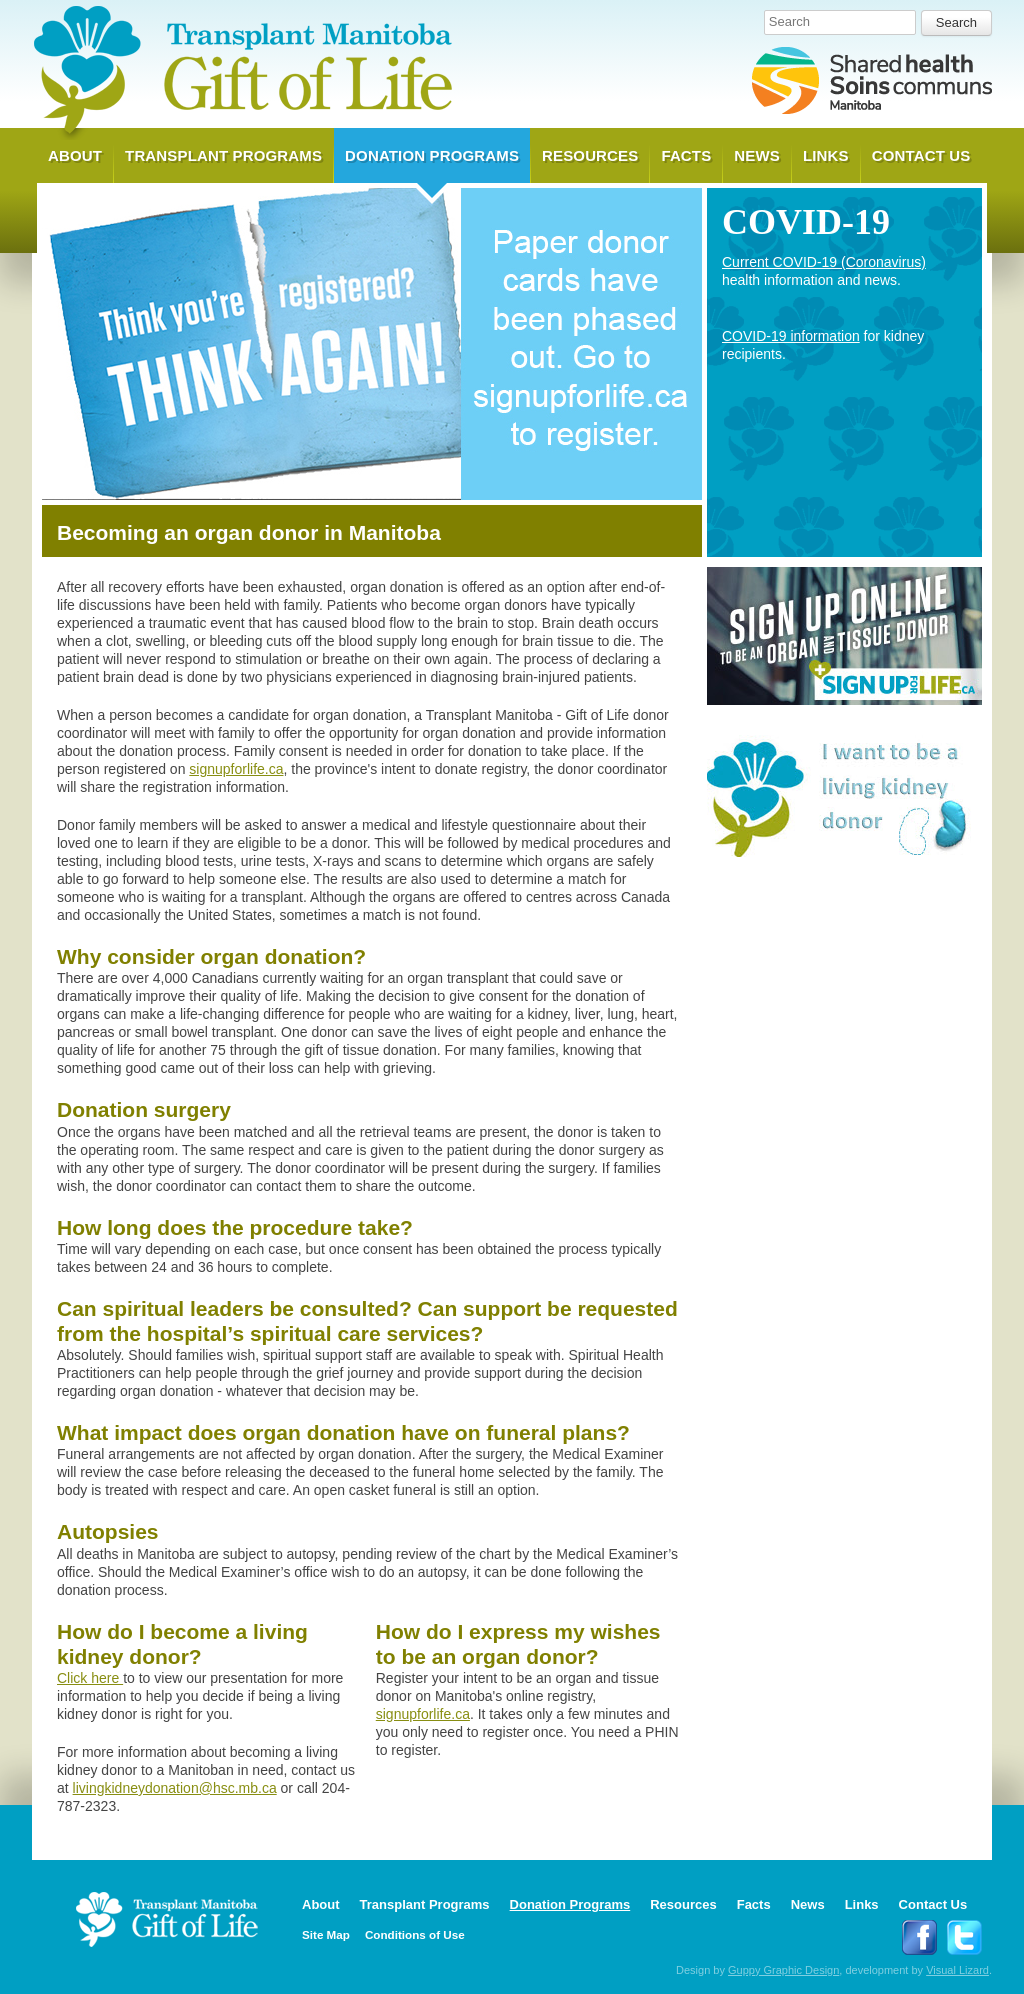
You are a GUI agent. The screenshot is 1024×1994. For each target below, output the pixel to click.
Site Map (326, 1934)
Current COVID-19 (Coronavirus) (824, 262)
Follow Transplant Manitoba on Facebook (919, 1937)
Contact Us (921, 155)
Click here (90, 1678)
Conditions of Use (415, 1934)
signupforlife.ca (236, 769)
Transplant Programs (223, 155)
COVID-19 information (791, 336)
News (757, 155)
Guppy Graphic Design (783, 1970)
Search (789, 21)
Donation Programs (432, 155)
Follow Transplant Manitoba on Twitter (964, 1937)
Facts (686, 155)
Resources (590, 155)
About (75, 155)
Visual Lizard (957, 1970)
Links (826, 155)
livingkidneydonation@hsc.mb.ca (175, 1788)
